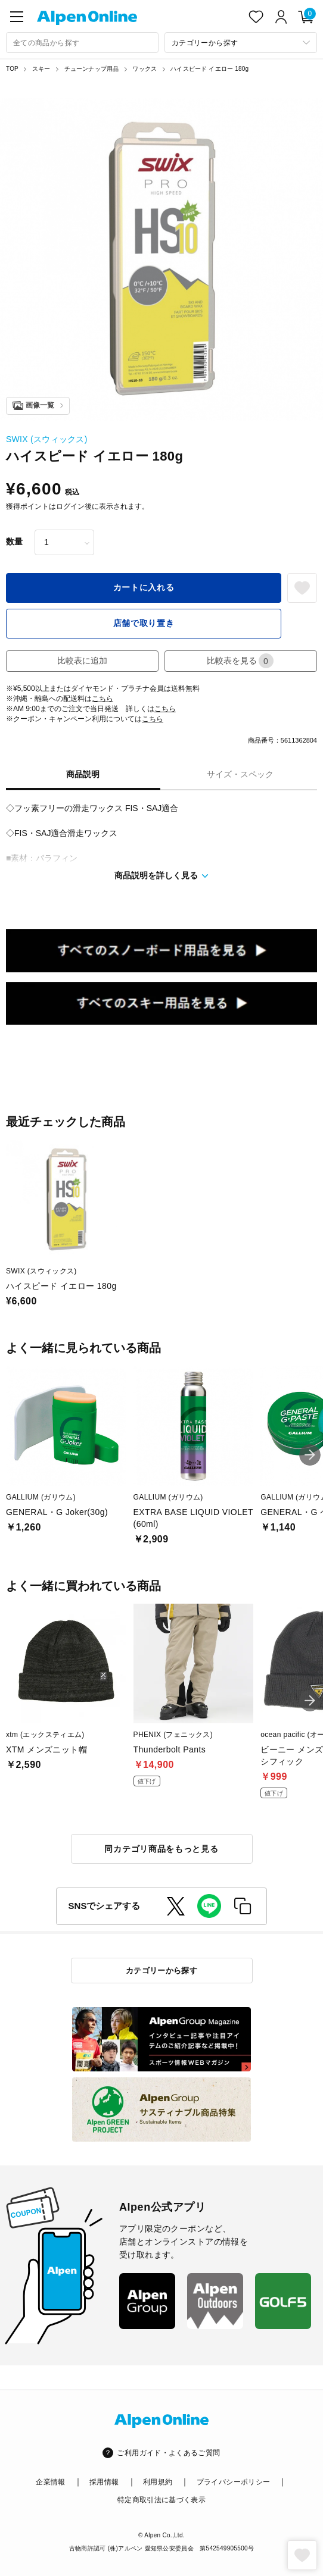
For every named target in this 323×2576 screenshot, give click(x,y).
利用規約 (157, 2482)
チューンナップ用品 (91, 68)
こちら (102, 698)
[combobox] (82, 42)
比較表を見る (240, 660)
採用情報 (104, 2482)
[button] (310, 1455)
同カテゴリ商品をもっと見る (161, 1849)
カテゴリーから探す (162, 1970)
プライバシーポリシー (234, 2482)
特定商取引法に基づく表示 (161, 2500)
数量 (14, 541)
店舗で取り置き (144, 623)
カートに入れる (144, 587)
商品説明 (83, 774)
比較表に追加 (82, 660)
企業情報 (50, 2482)
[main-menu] (16, 16)
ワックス (144, 68)
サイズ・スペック (240, 774)
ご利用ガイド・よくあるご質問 (168, 2453)
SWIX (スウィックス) (47, 439)
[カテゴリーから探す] (240, 42)
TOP (12, 68)
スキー (41, 68)
